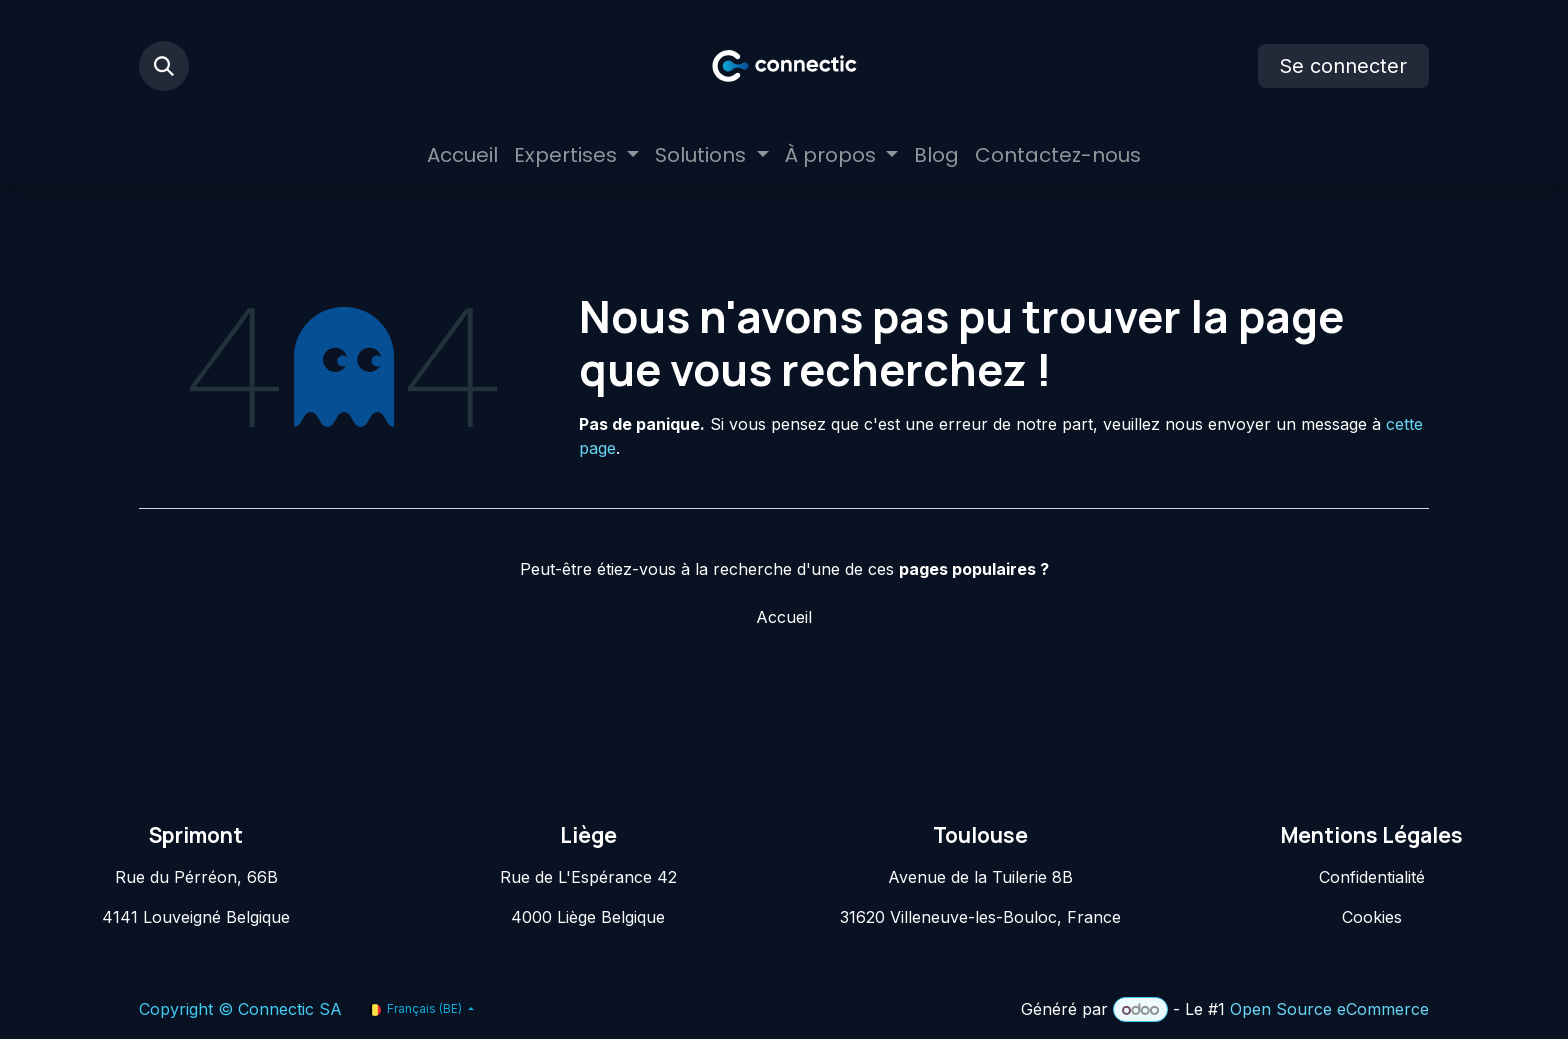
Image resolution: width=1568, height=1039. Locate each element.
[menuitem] (462, 155)
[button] (164, 66)
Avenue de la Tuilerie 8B (980, 877)
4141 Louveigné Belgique (196, 917)
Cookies (1372, 917)
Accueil (784, 617)
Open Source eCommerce (1329, 1009)
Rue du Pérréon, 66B (196, 877)
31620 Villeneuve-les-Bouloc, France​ (980, 917)
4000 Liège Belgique (588, 917)
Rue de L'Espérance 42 (588, 877)
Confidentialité (1372, 877)
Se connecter (1343, 66)
